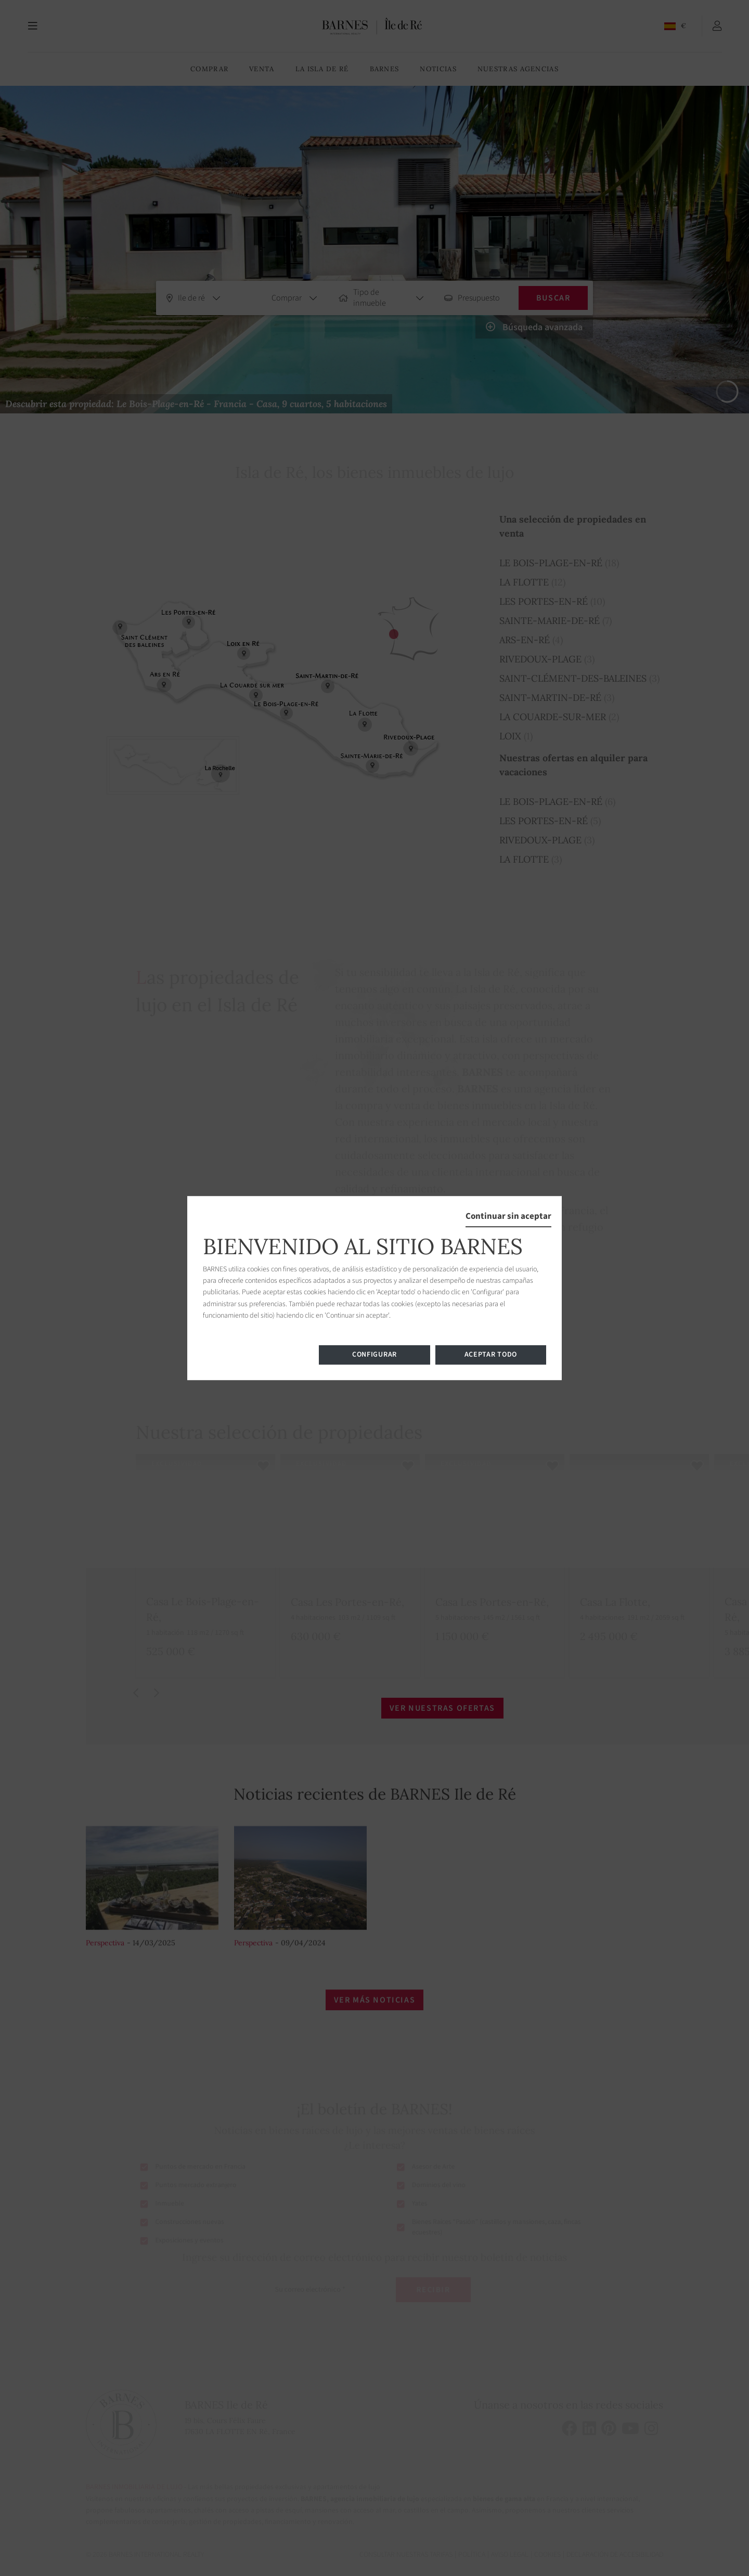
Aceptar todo (490, 1354)
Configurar (374, 1354)
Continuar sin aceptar (508, 1216)
